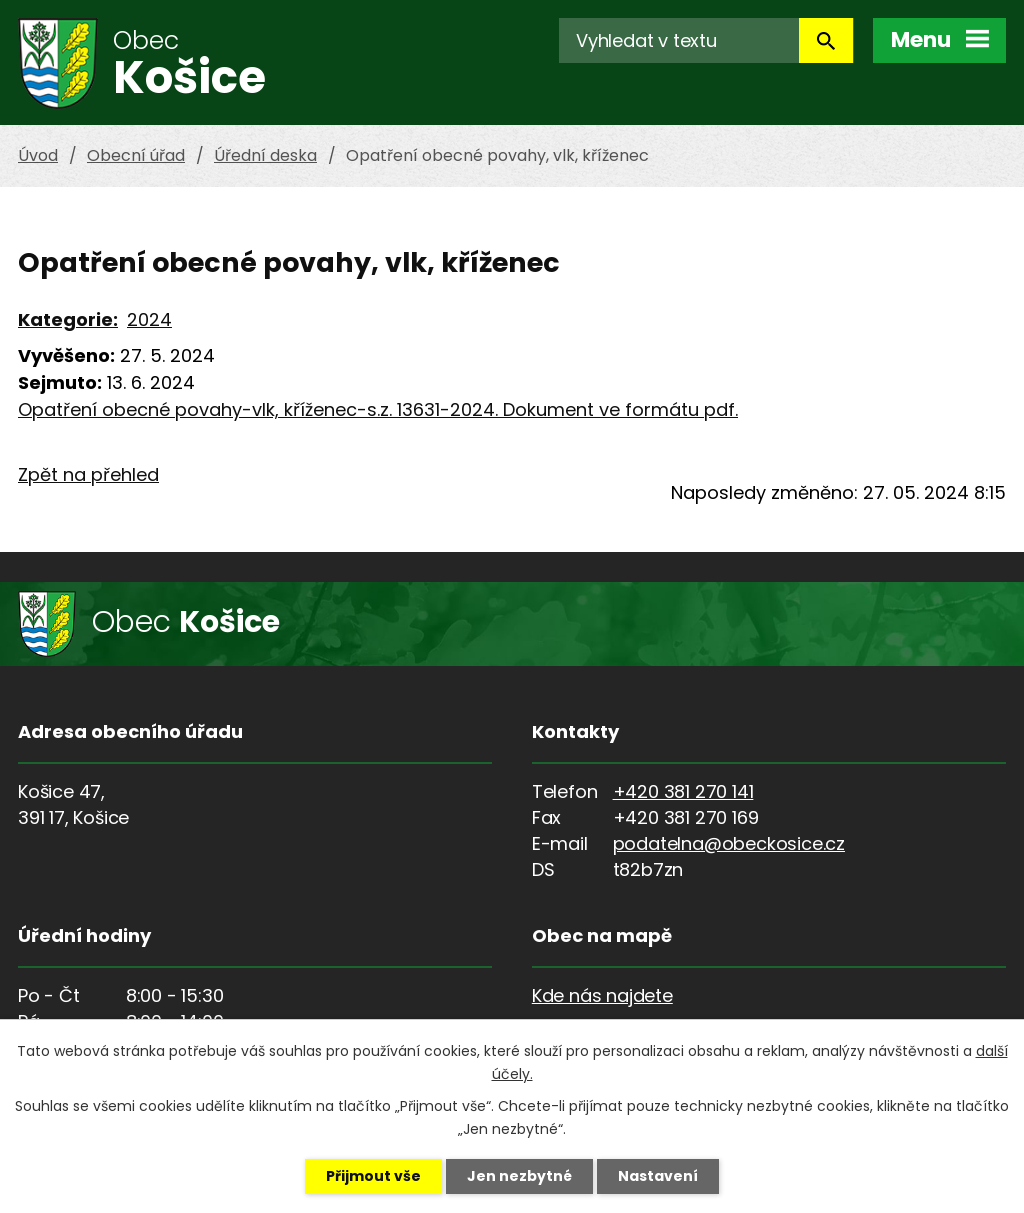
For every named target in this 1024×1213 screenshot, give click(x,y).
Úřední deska (265, 155)
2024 (149, 319)
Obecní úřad (136, 155)
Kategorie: (68, 319)
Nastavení (658, 1176)
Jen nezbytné (519, 1176)
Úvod (38, 155)
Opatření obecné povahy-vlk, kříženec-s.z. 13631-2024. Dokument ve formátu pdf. (378, 409)
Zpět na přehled (88, 474)
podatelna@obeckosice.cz (729, 843)
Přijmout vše (373, 1176)
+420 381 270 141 (683, 791)
